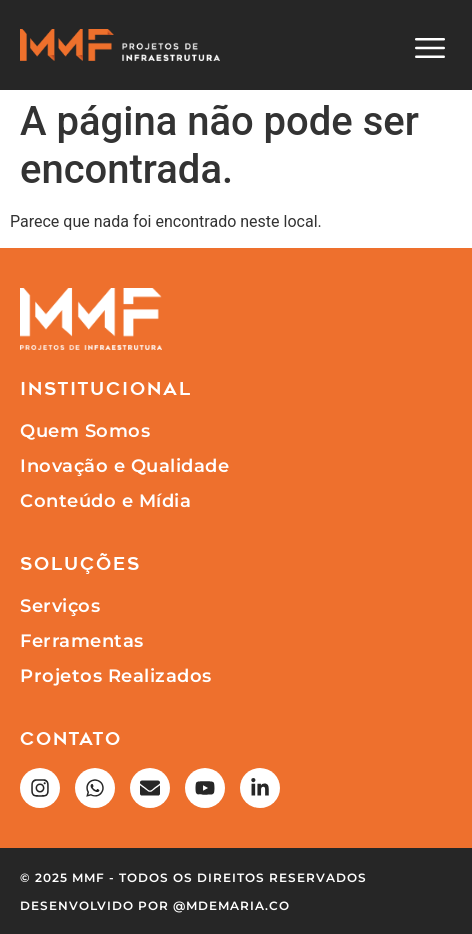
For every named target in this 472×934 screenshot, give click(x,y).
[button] (429, 50)
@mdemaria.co (231, 905)
